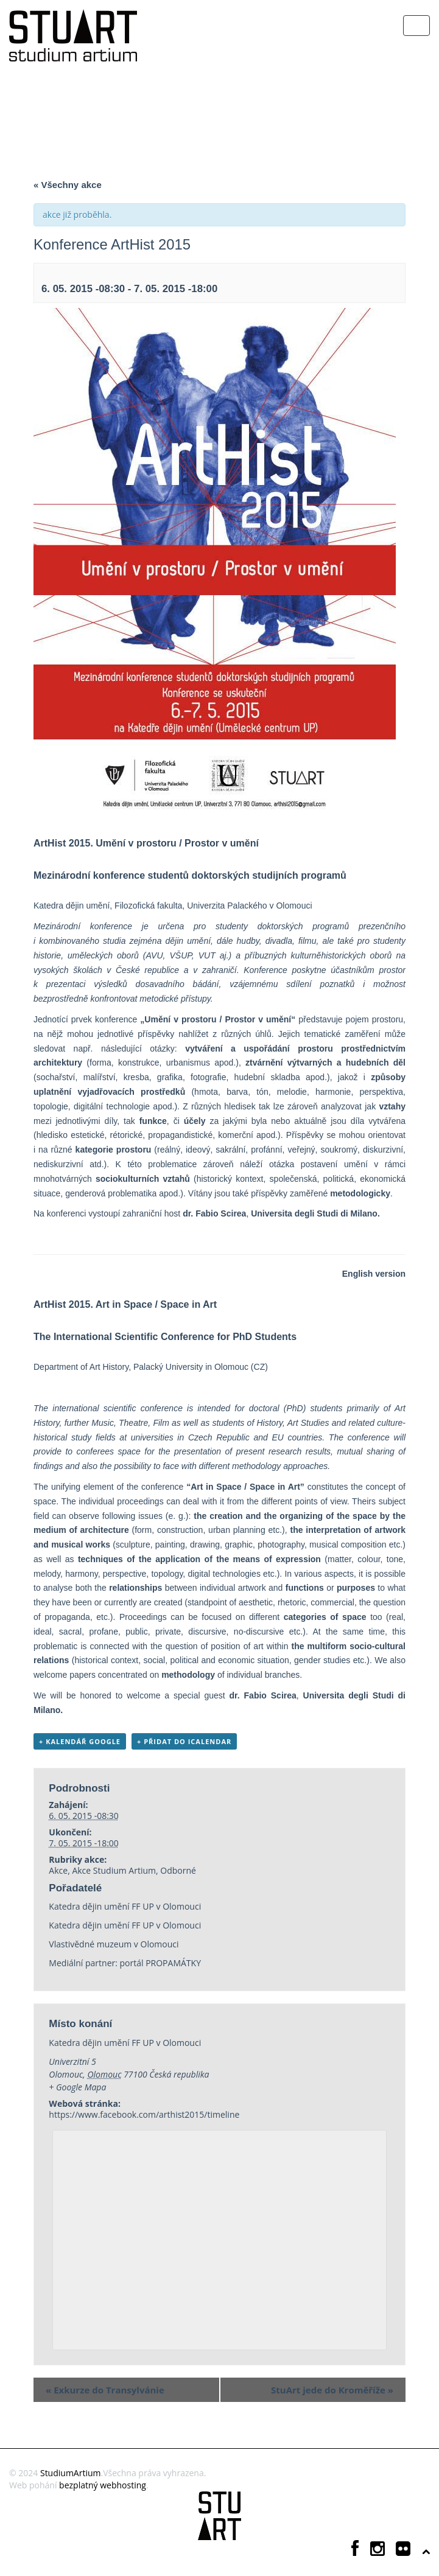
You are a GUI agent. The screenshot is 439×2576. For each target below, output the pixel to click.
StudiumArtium (70, 2473)
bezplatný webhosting (102, 2485)
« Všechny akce (67, 185)
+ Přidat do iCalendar (184, 1741)
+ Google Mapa (77, 2087)
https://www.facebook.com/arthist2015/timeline (144, 2114)
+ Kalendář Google (80, 1741)
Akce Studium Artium (114, 1870)
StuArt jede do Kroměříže (332, 2390)
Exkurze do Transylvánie (105, 2390)
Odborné (178, 1870)
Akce (58, 1870)
